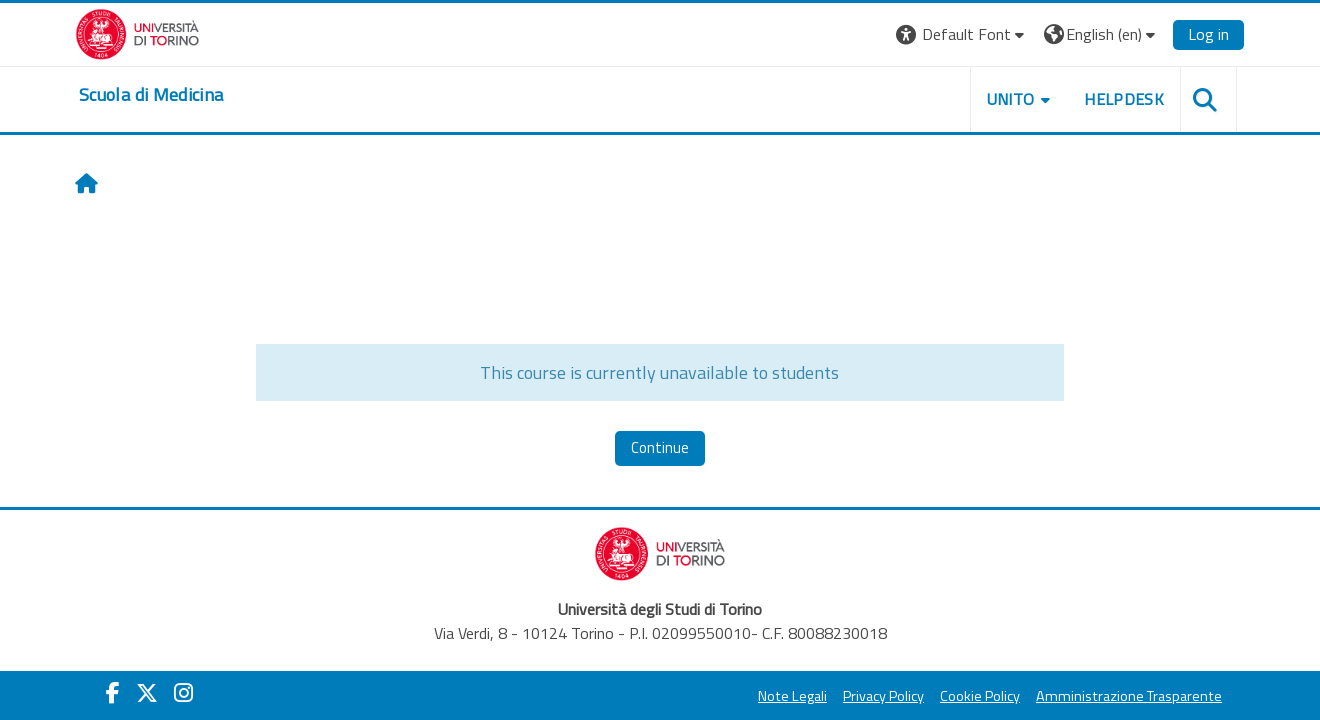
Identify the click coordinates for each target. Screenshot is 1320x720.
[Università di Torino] (137, 32)
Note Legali (792, 696)
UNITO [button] (1011, 99)
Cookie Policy (980, 696)
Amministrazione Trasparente (1129, 696)
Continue (660, 447)
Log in (1208, 34)
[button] (962, 34)
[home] (151, 95)
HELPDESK (1124, 99)
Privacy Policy (883, 696)
